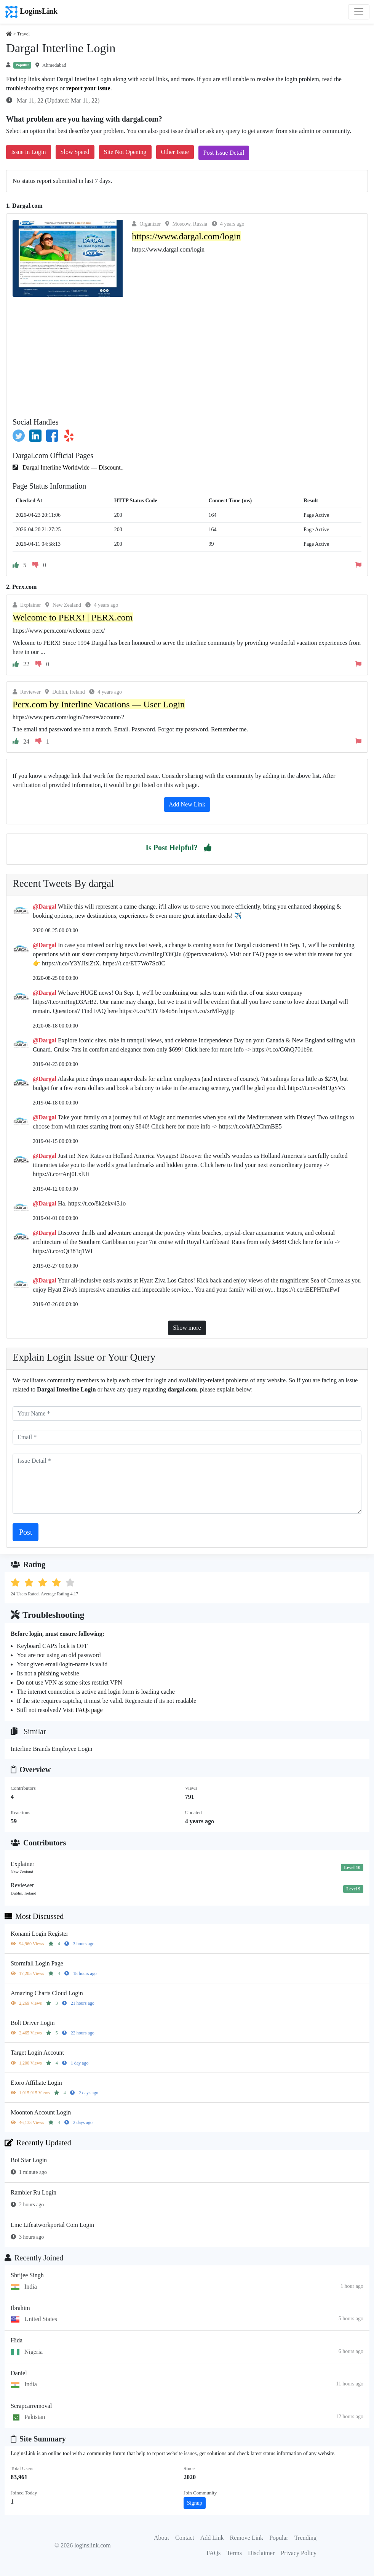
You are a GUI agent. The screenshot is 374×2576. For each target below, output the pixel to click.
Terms (234, 2553)
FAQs (213, 2553)
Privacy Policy (298, 2553)
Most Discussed (34, 1916)
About (161, 2537)
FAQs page (88, 1710)
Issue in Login (28, 152)
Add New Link (187, 804)
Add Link (212, 2537)
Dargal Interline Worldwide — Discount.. (72, 467)
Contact (184, 2537)
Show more (187, 1327)
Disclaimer (261, 2553)
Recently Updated (38, 2142)
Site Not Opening (125, 152)
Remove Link (247, 2537)
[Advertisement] (187, 354)
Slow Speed (75, 152)
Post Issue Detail (224, 152)
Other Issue (175, 152)
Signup (194, 2503)
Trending (305, 2537)
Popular (278, 2537)
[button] (207, 847)
